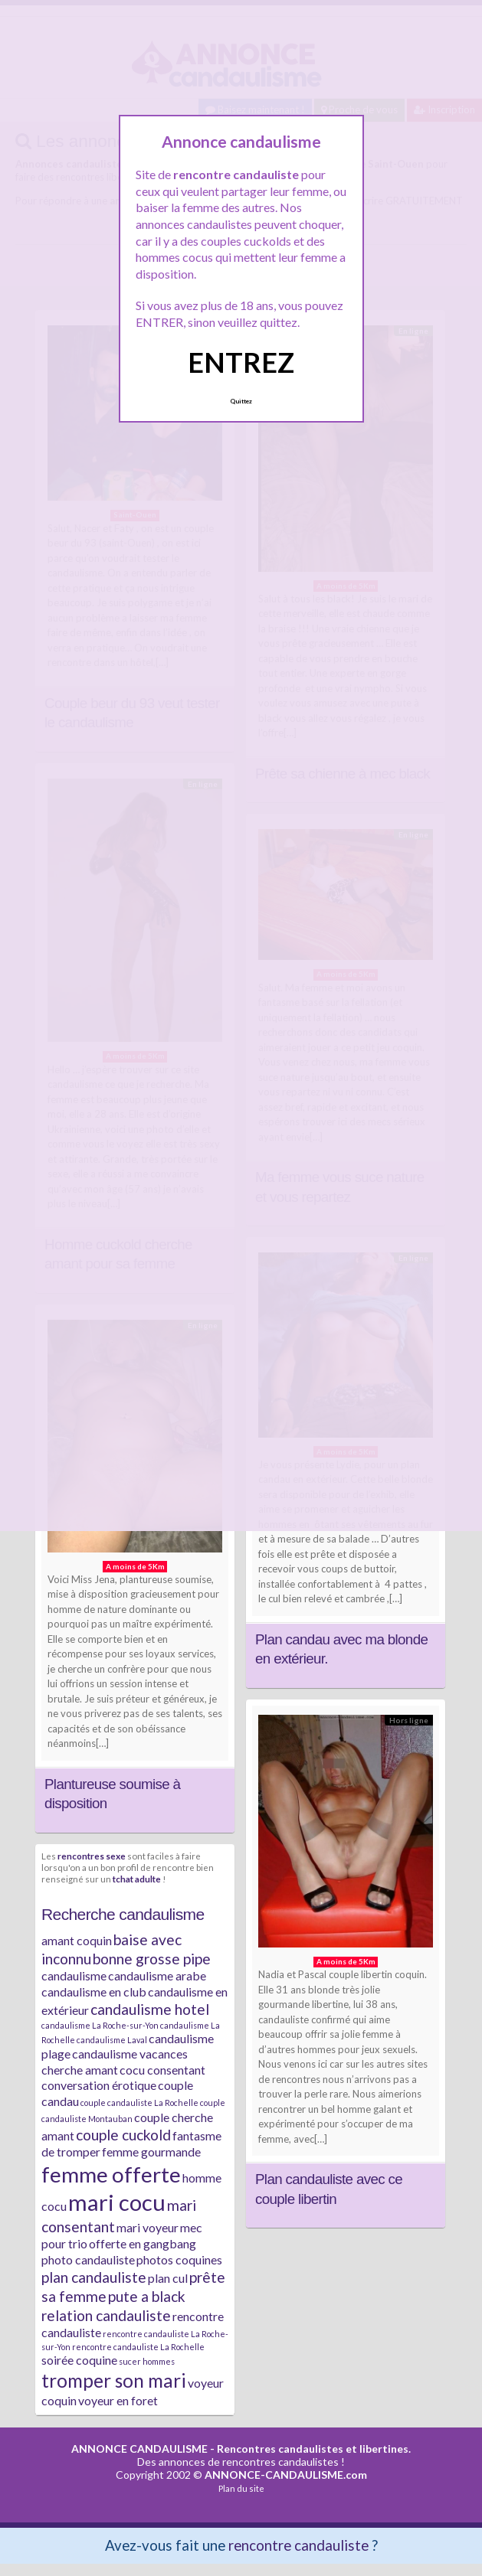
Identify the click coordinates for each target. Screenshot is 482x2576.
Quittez (241, 401)
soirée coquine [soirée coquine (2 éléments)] (79, 2359)
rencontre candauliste (298, 2545)
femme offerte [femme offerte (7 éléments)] (111, 2174)
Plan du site (241, 2488)
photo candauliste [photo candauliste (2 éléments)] (88, 2259)
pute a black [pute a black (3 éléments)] (146, 2296)
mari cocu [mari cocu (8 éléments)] (117, 2202)
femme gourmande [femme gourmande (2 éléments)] (151, 2151)
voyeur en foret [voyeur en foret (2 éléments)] (118, 2400)
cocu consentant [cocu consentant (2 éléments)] (162, 2069)
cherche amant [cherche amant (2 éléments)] (79, 2069)
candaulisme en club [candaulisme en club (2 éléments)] (93, 1991)
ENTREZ (241, 362)
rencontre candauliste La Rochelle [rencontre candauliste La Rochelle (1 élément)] (138, 2347)
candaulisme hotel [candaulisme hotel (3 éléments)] (149, 2009)
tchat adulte (137, 1878)
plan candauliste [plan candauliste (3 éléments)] (93, 2277)
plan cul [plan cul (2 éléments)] (168, 2278)
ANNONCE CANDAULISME (139, 2448)
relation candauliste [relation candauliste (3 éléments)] (106, 2315)
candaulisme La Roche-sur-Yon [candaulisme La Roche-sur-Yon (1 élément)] (100, 2025)
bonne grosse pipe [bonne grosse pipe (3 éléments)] (152, 1958)
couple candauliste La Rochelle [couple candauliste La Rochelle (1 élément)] (139, 2102)
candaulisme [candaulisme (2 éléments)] (74, 1975)
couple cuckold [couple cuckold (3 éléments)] (123, 2134)
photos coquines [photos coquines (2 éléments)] (179, 2259)
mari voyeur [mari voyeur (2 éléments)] (147, 2227)
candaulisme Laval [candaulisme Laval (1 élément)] (112, 2040)
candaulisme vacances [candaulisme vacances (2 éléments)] (130, 2053)
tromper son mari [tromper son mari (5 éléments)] (113, 2380)
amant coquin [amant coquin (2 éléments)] (76, 1940)
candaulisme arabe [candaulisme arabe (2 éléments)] (157, 1975)
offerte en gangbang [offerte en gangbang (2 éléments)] (142, 2243)
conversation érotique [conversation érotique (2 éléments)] (98, 2085)
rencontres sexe (91, 1855)
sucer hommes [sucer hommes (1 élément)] (147, 2361)
